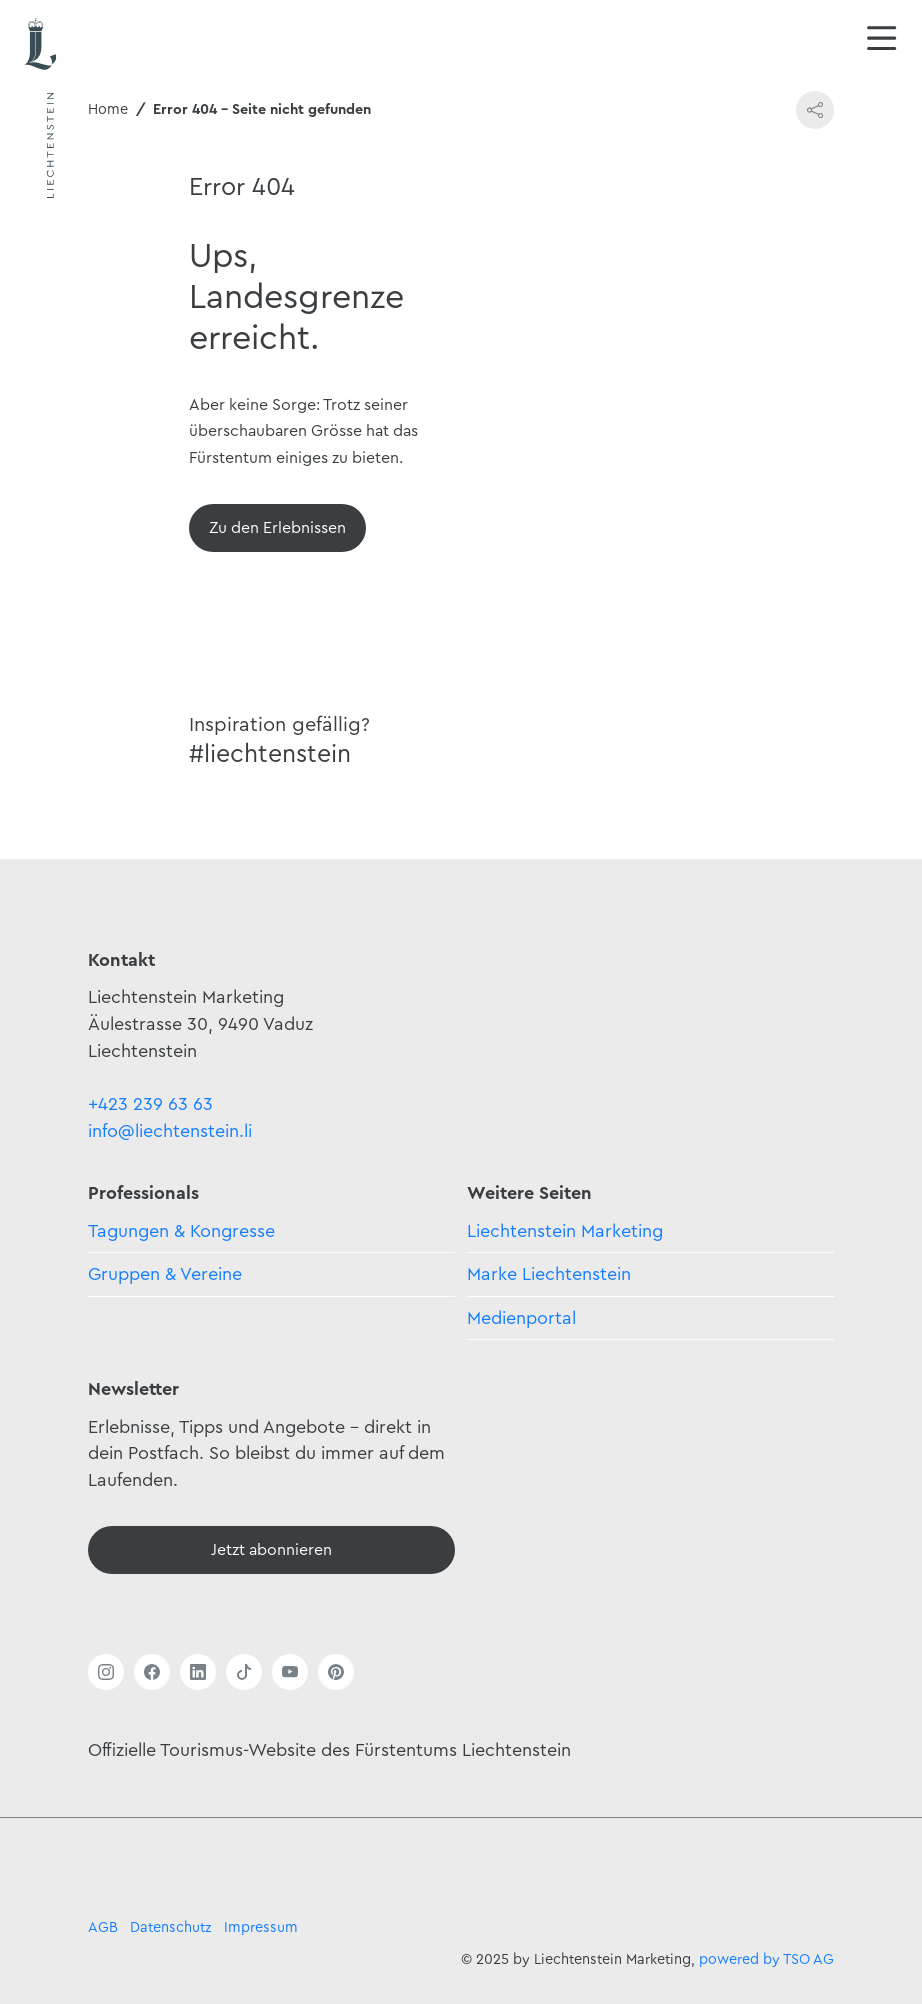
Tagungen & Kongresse (181, 1231)
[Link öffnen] (106, 1672)
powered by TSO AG (766, 1959)
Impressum (261, 1927)
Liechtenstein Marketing (565, 1231)
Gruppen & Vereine (165, 1274)
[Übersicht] (277, 528)
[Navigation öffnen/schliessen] (882, 40)
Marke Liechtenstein (549, 1274)
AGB (103, 1927)
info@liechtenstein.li (170, 1131)
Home (108, 109)
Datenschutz (171, 1927)
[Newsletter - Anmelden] (271, 1550)
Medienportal (521, 1318)
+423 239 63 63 (150, 1104)
